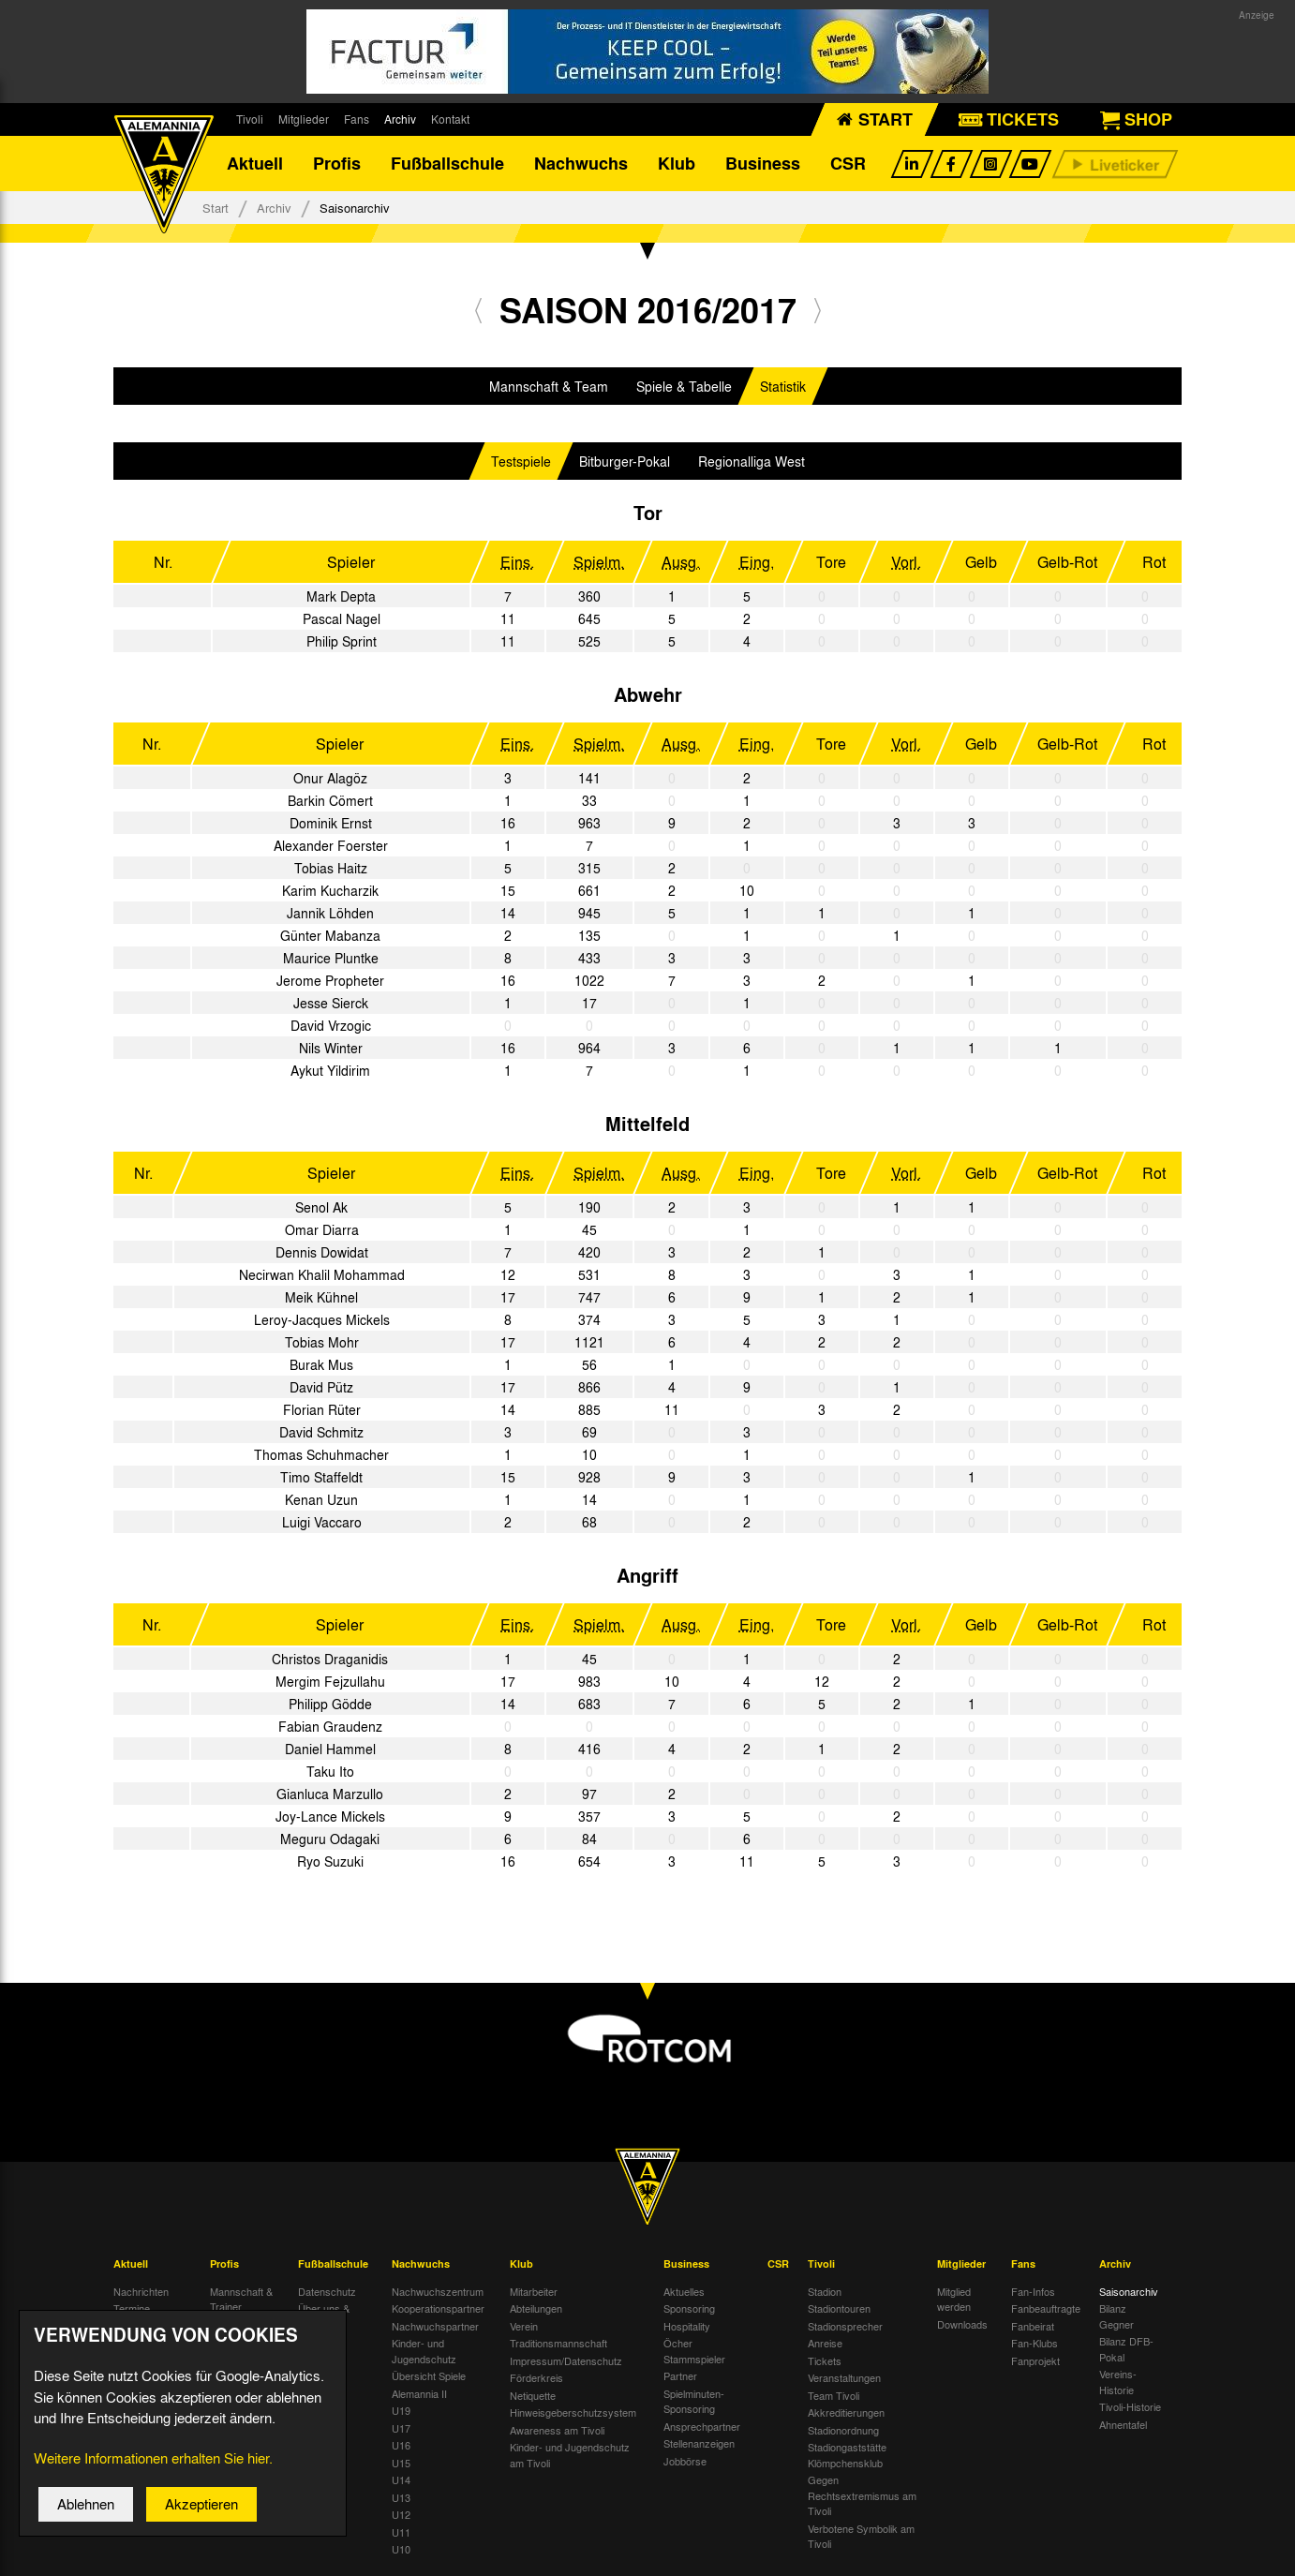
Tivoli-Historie (1130, 2407)
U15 (401, 2463)
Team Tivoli (833, 2396)
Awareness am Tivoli (557, 2430)
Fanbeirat (1032, 2326)
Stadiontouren (839, 2308)
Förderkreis (536, 2378)
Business (762, 164)
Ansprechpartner (701, 2427)
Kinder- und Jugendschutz (424, 2351)
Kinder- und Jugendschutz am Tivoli (570, 2455)
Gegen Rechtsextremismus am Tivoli (862, 2496)
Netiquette (533, 2396)
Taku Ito (330, 1772)
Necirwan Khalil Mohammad (322, 1275)
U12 (401, 2515)
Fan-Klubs (1034, 2343)
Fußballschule (447, 164)
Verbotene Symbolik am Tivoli (861, 2537)
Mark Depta (341, 597)
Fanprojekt (1035, 2361)
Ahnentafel (1123, 2425)
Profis (337, 164)
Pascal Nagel (341, 619)
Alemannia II (419, 2394)
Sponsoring (689, 2308)
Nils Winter (331, 1048)
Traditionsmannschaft (558, 2343)
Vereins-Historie (1118, 2382)
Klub (676, 164)
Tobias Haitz (330, 868)
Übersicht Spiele (429, 2376)
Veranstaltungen (844, 2378)
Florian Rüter (322, 1410)
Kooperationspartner (438, 2308)
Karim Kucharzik (330, 891)
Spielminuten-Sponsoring (693, 2402)
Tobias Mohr (322, 1342)
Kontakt (450, 119)
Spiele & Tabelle (684, 387)
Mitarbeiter (534, 2292)
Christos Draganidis (330, 1659)
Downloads (962, 2324)
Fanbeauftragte (1045, 2308)
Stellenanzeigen (699, 2443)
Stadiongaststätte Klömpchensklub (847, 2455)
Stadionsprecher (845, 2326)
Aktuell (255, 164)
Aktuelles (684, 2292)
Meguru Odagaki (330, 1839)
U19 (401, 2411)
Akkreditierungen (846, 2412)
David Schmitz (321, 1432)
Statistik (783, 387)
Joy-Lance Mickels (330, 1817)
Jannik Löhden (330, 913)
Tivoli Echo (138, 2326)
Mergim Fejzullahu (330, 1682)
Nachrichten (141, 2292)
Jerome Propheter (330, 981)
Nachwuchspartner (435, 2326)
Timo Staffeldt (321, 1477)
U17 (401, 2428)
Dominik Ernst (331, 823)
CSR (848, 164)
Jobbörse (685, 2461)
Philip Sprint (341, 642)
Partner (680, 2376)
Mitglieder (303, 119)
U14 (401, 2480)
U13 (401, 2498)
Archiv (400, 119)
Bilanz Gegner (1116, 2316)
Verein (524, 2326)
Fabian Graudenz (330, 1727)
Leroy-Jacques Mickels (322, 1320)
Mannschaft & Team (548, 387)
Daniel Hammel (330, 1749)
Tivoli (249, 119)
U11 (401, 2532)
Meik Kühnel (321, 1297)
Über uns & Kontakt (324, 2316)
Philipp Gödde (330, 1704)
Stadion (824, 2292)
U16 (401, 2445)
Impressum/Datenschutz (566, 2361)
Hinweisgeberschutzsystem (573, 2412)
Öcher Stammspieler (694, 2351)
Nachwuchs (581, 164)
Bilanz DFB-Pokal (1126, 2349)
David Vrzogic (330, 1026)
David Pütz (321, 1387)
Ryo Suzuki (330, 1862)
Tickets (824, 2361)
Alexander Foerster (331, 846)
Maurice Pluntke (331, 958)
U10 (401, 2549)
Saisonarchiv (1128, 2292)
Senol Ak (321, 1208)
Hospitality (686, 2326)
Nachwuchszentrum (438, 2292)
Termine (131, 2308)
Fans (356, 119)
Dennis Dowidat (321, 1252)
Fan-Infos (1033, 2292)
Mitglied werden (954, 2300)
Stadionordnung (843, 2430)
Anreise (825, 2343)
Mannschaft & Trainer (241, 2300)
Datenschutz (327, 2292)
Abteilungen (536, 2308)
